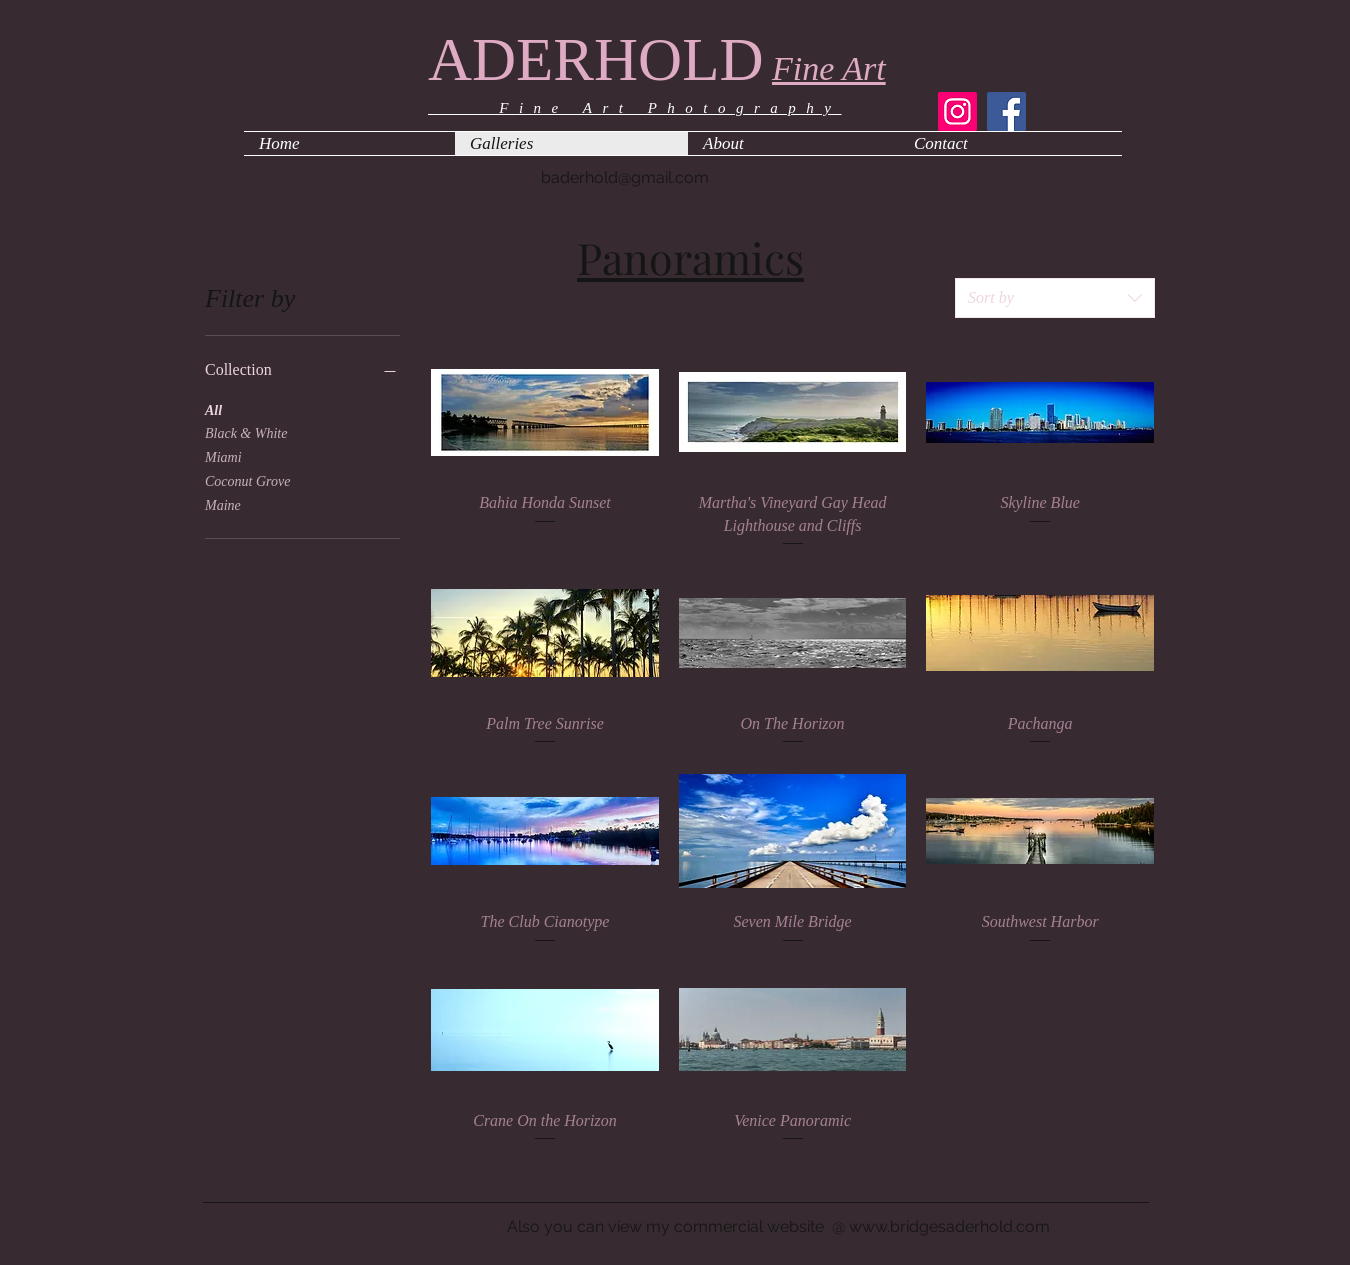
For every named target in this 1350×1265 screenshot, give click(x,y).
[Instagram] (957, 111)
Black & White (246, 431)
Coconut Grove (247, 479)
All (213, 408)
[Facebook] (1006, 111)
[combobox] (1055, 298)
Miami (223, 455)
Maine (223, 503)
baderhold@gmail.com (625, 177)
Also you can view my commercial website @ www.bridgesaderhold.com (778, 1226)
